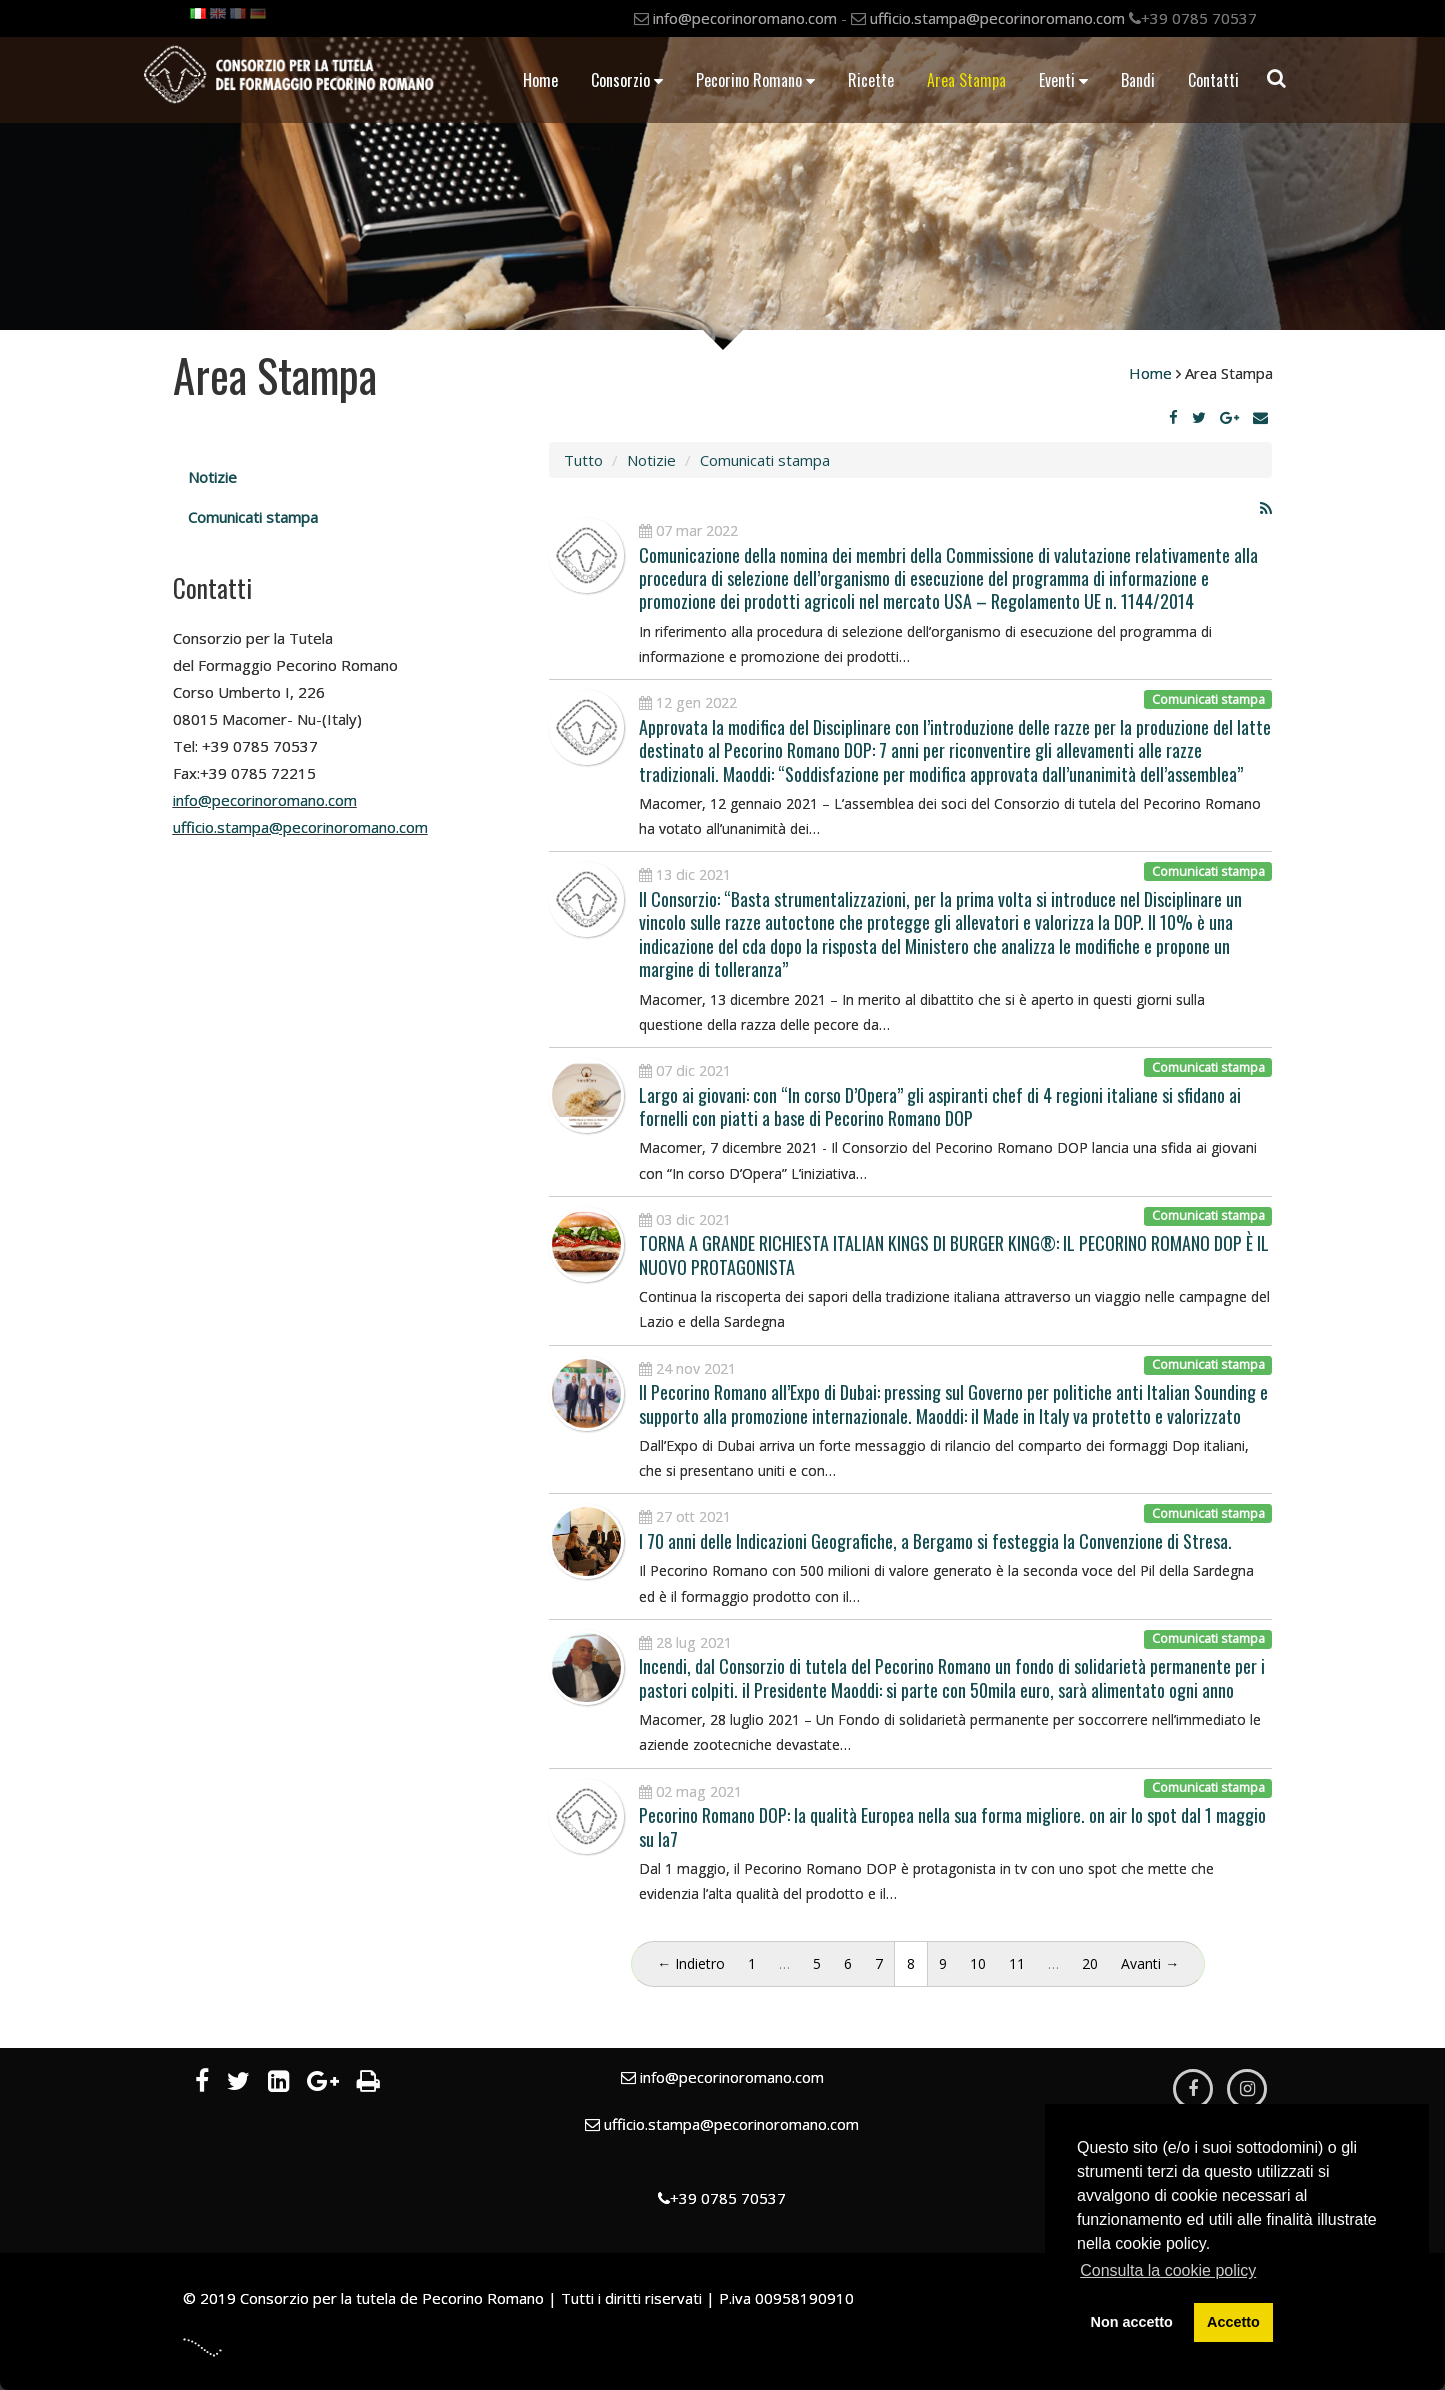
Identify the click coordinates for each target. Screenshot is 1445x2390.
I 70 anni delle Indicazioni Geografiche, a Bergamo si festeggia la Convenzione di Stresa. (935, 1541)
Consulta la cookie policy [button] (1168, 2270)
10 (978, 1963)
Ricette (871, 80)
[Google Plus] (1229, 417)
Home (540, 80)
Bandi (1138, 80)
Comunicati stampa (253, 517)
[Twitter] (1199, 417)
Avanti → (1150, 1963)
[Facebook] (1173, 417)
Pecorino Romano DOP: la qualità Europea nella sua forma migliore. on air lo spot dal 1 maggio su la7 (952, 1826)
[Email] (1260, 417)
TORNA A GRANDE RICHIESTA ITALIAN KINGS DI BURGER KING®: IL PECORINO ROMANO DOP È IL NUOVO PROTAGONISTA (954, 1254)
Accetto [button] (1233, 2322)
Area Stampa (966, 80)
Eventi (1063, 80)
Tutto (583, 460)
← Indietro (691, 1963)
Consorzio (627, 80)
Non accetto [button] (1132, 2322)
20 (1090, 1963)
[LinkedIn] (278, 2084)
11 (1017, 1963)
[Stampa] (368, 2084)
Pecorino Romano (755, 80)
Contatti (1213, 80)
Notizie (212, 477)
